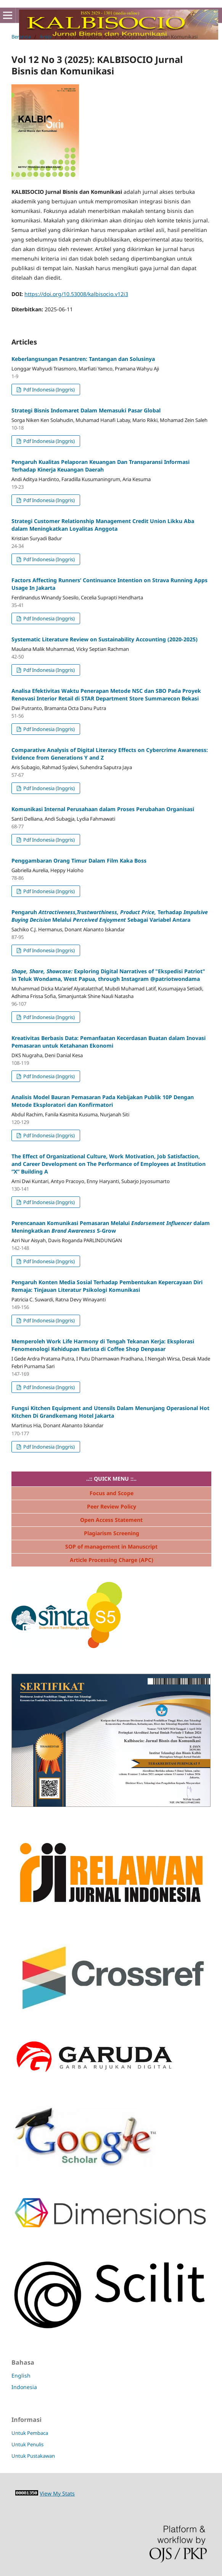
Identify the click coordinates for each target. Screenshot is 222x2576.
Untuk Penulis (27, 2444)
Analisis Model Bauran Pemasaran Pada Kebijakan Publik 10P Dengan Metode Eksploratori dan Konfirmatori (102, 1100)
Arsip (45, 36)
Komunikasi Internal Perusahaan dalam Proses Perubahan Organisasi (102, 809)
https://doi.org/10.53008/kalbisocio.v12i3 (76, 294)
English (21, 2375)
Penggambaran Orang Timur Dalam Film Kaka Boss (78, 860)
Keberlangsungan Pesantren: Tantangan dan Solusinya (83, 358)
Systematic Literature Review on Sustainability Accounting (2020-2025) (104, 639)
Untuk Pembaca (29, 2432)
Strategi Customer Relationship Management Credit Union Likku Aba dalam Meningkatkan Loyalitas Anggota (102, 524)
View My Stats (57, 2493)
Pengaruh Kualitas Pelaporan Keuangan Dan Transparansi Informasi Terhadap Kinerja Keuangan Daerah (100, 465)
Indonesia (24, 2387)
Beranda (21, 36)
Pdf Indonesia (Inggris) (48, 389)
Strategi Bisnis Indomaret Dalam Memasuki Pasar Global (86, 410)
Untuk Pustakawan (33, 2455)
